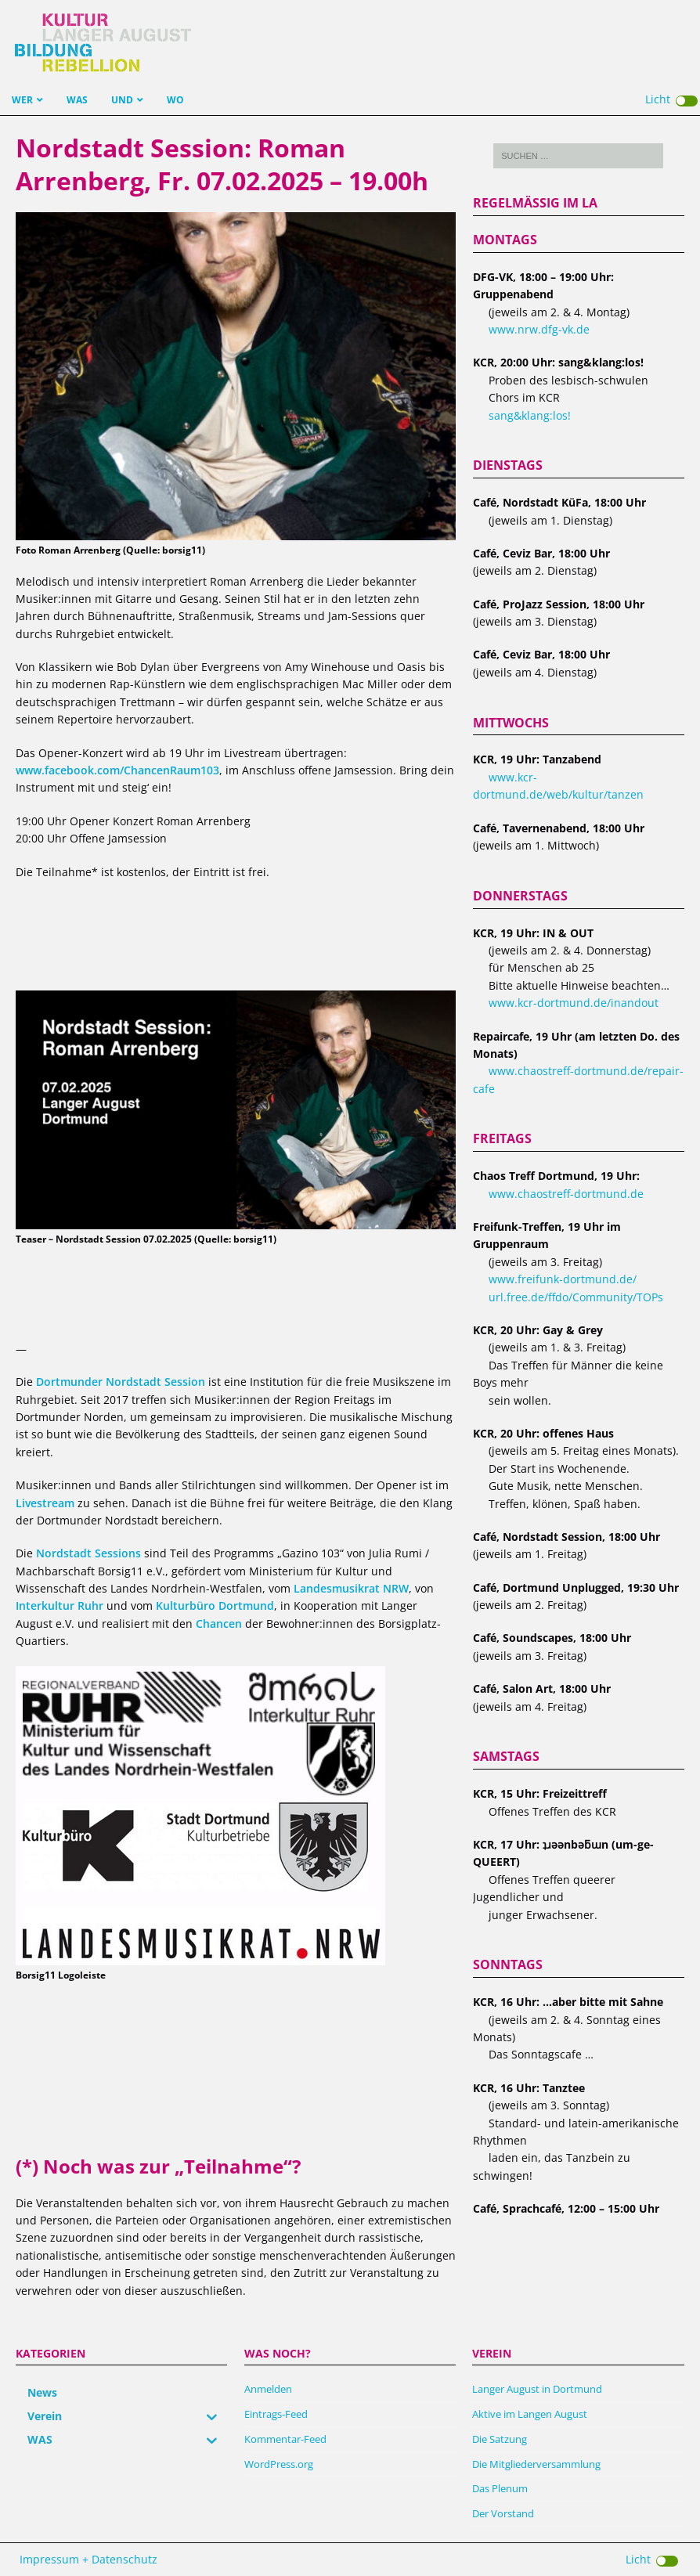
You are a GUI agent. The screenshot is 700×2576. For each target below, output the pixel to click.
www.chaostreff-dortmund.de (566, 1193)
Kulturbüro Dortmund (215, 1605)
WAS (77, 99)
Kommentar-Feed (285, 2439)
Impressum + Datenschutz (88, 2559)
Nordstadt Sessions (88, 1553)
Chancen (219, 1623)
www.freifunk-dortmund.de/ (563, 1279)
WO (175, 99)
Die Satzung (499, 2439)
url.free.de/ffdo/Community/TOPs (576, 1297)
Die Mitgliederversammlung (536, 2464)
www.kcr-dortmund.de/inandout (574, 1002)
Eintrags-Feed (276, 2414)
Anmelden (268, 2389)
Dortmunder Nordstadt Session (120, 1381)
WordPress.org (278, 2464)
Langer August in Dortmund (537, 2389)
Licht (671, 99)
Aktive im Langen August (529, 2414)
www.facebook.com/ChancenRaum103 (117, 770)
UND (122, 99)
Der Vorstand (503, 2513)
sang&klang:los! (530, 415)
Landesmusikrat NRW (351, 1588)
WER (22, 99)
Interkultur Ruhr (59, 1605)
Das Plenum (500, 2488)
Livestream (45, 1502)
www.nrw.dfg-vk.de (539, 329)
